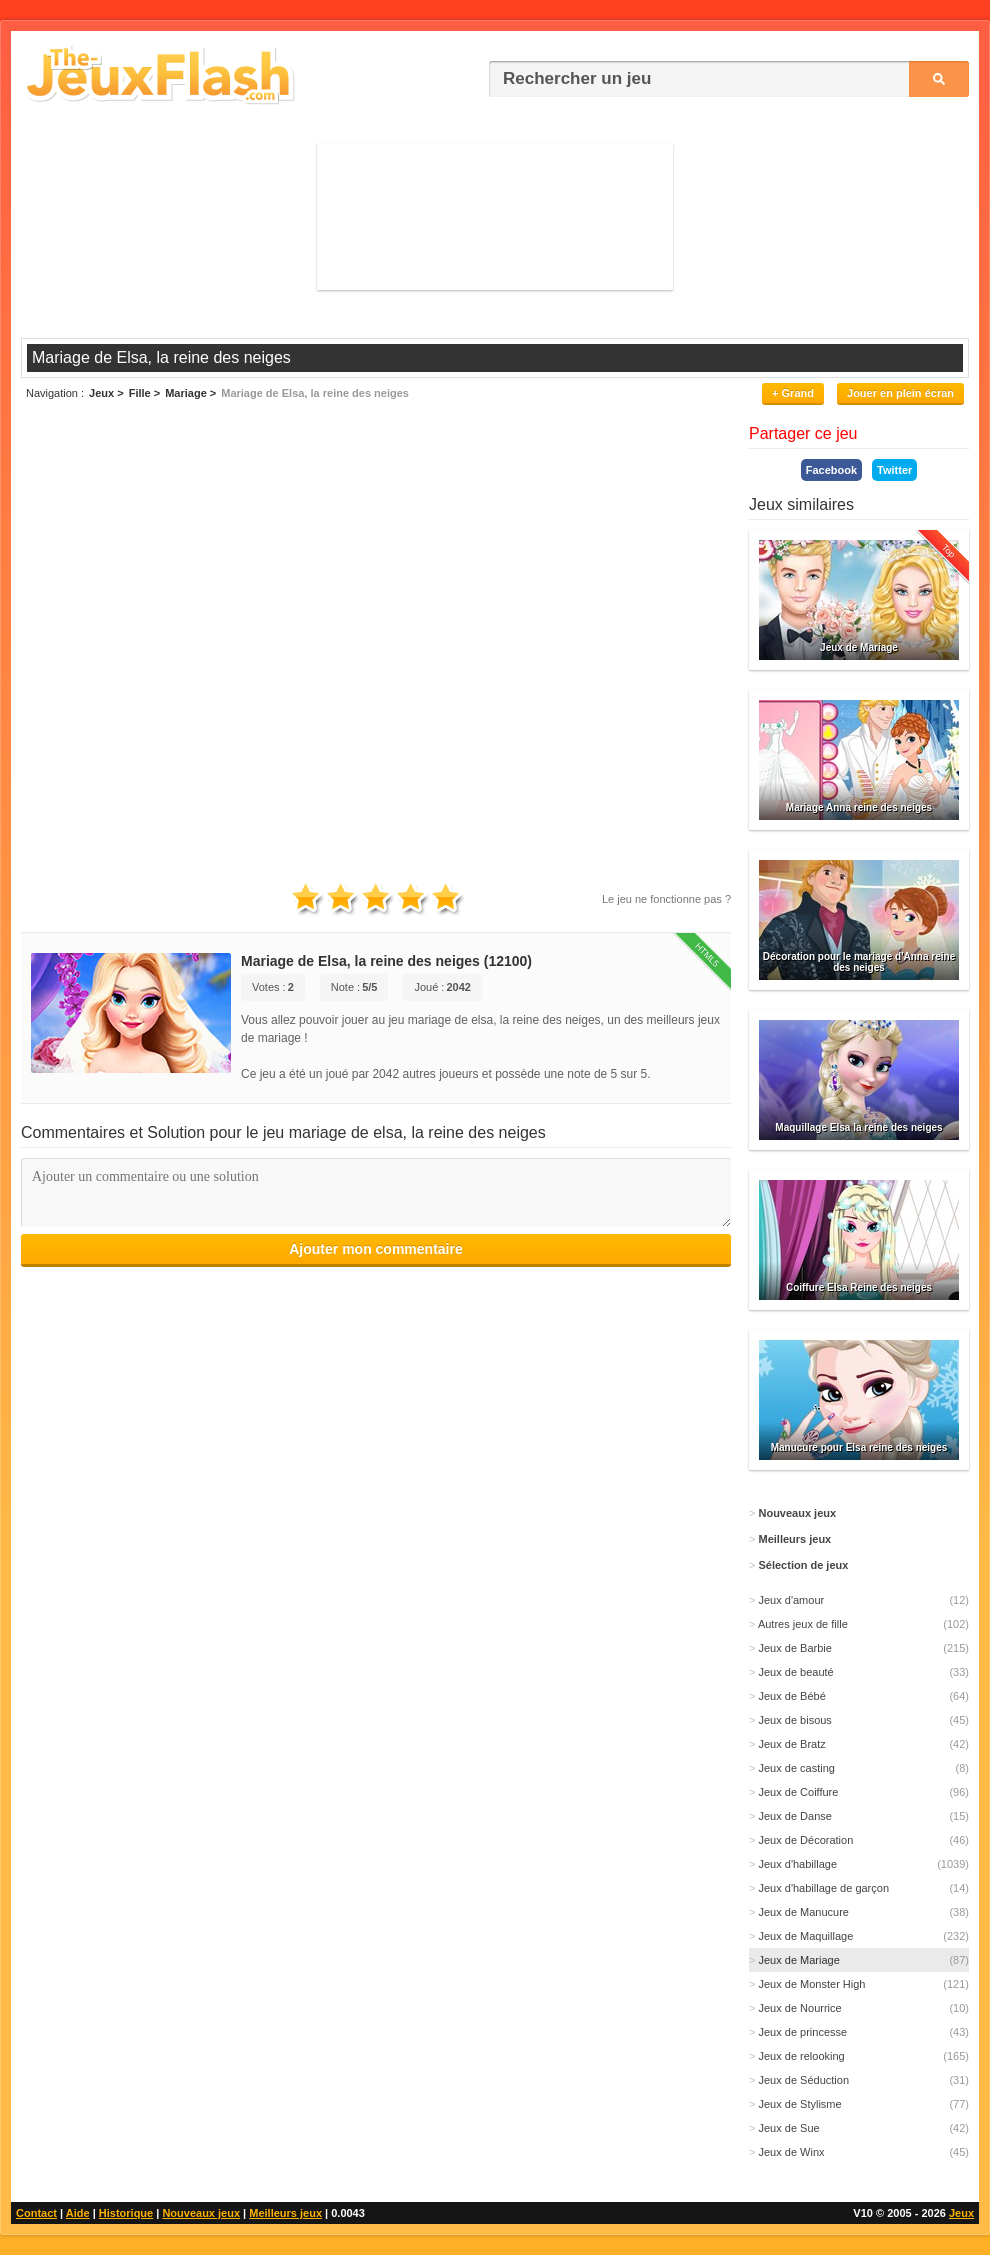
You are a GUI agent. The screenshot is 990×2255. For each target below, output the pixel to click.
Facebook (831, 470)
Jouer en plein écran (900, 393)
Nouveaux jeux (201, 2213)
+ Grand (793, 393)
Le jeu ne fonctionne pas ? (666, 899)
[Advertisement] (495, 215)
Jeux (961, 2213)
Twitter (894, 470)
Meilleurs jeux (285, 2213)
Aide (78, 2213)
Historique (126, 2213)
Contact (36, 2213)
